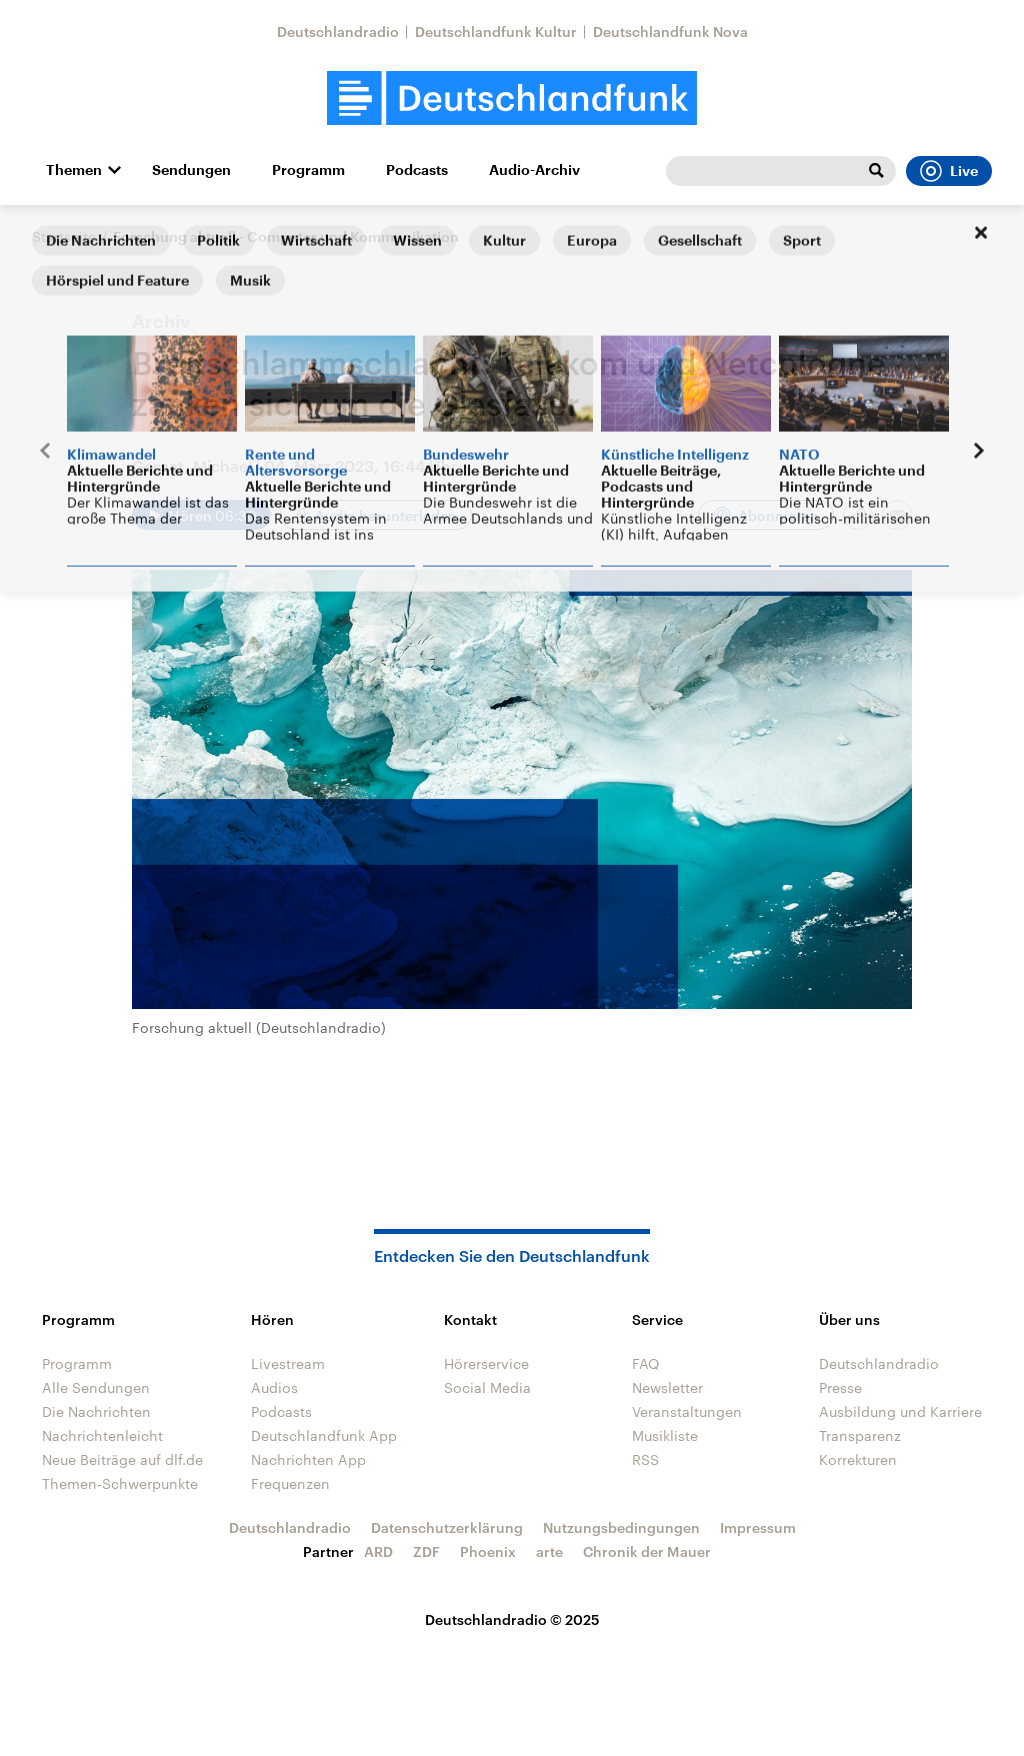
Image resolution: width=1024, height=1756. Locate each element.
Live (949, 171)
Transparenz (860, 1435)
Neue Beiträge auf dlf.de (122, 1459)
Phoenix (488, 1551)
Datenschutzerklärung (447, 1527)
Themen (74, 170)
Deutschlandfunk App (324, 1435)
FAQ (646, 1363)
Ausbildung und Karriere (900, 1411)
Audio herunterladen (386, 515)
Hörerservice (486, 1363)
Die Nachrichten (96, 1411)
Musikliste (665, 1435)
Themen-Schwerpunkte (120, 1483)
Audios (274, 1387)
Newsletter (667, 1387)
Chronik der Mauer (647, 1551)
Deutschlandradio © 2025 (512, 1619)
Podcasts (417, 170)
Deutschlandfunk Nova (670, 31)
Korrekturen (858, 1459)
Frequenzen (290, 1483)
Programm (308, 170)
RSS (645, 1459)
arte (549, 1551)
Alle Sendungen (96, 1387)
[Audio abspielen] (201, 515)
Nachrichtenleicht (102, 1435)
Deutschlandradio (338, 31)
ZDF (426, 1551)
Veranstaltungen (687, 1411)
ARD (378, 1551)
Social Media (487, 1387)
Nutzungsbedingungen (621, 1527)
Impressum (758, 1527)
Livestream (288, 1363)
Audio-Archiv (534, 170)
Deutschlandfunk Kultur (496, 31)
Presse (840, 1387)
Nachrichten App (308, 1459)
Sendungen (191, 170)
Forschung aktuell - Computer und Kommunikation (286, 237)
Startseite (64, 236)
